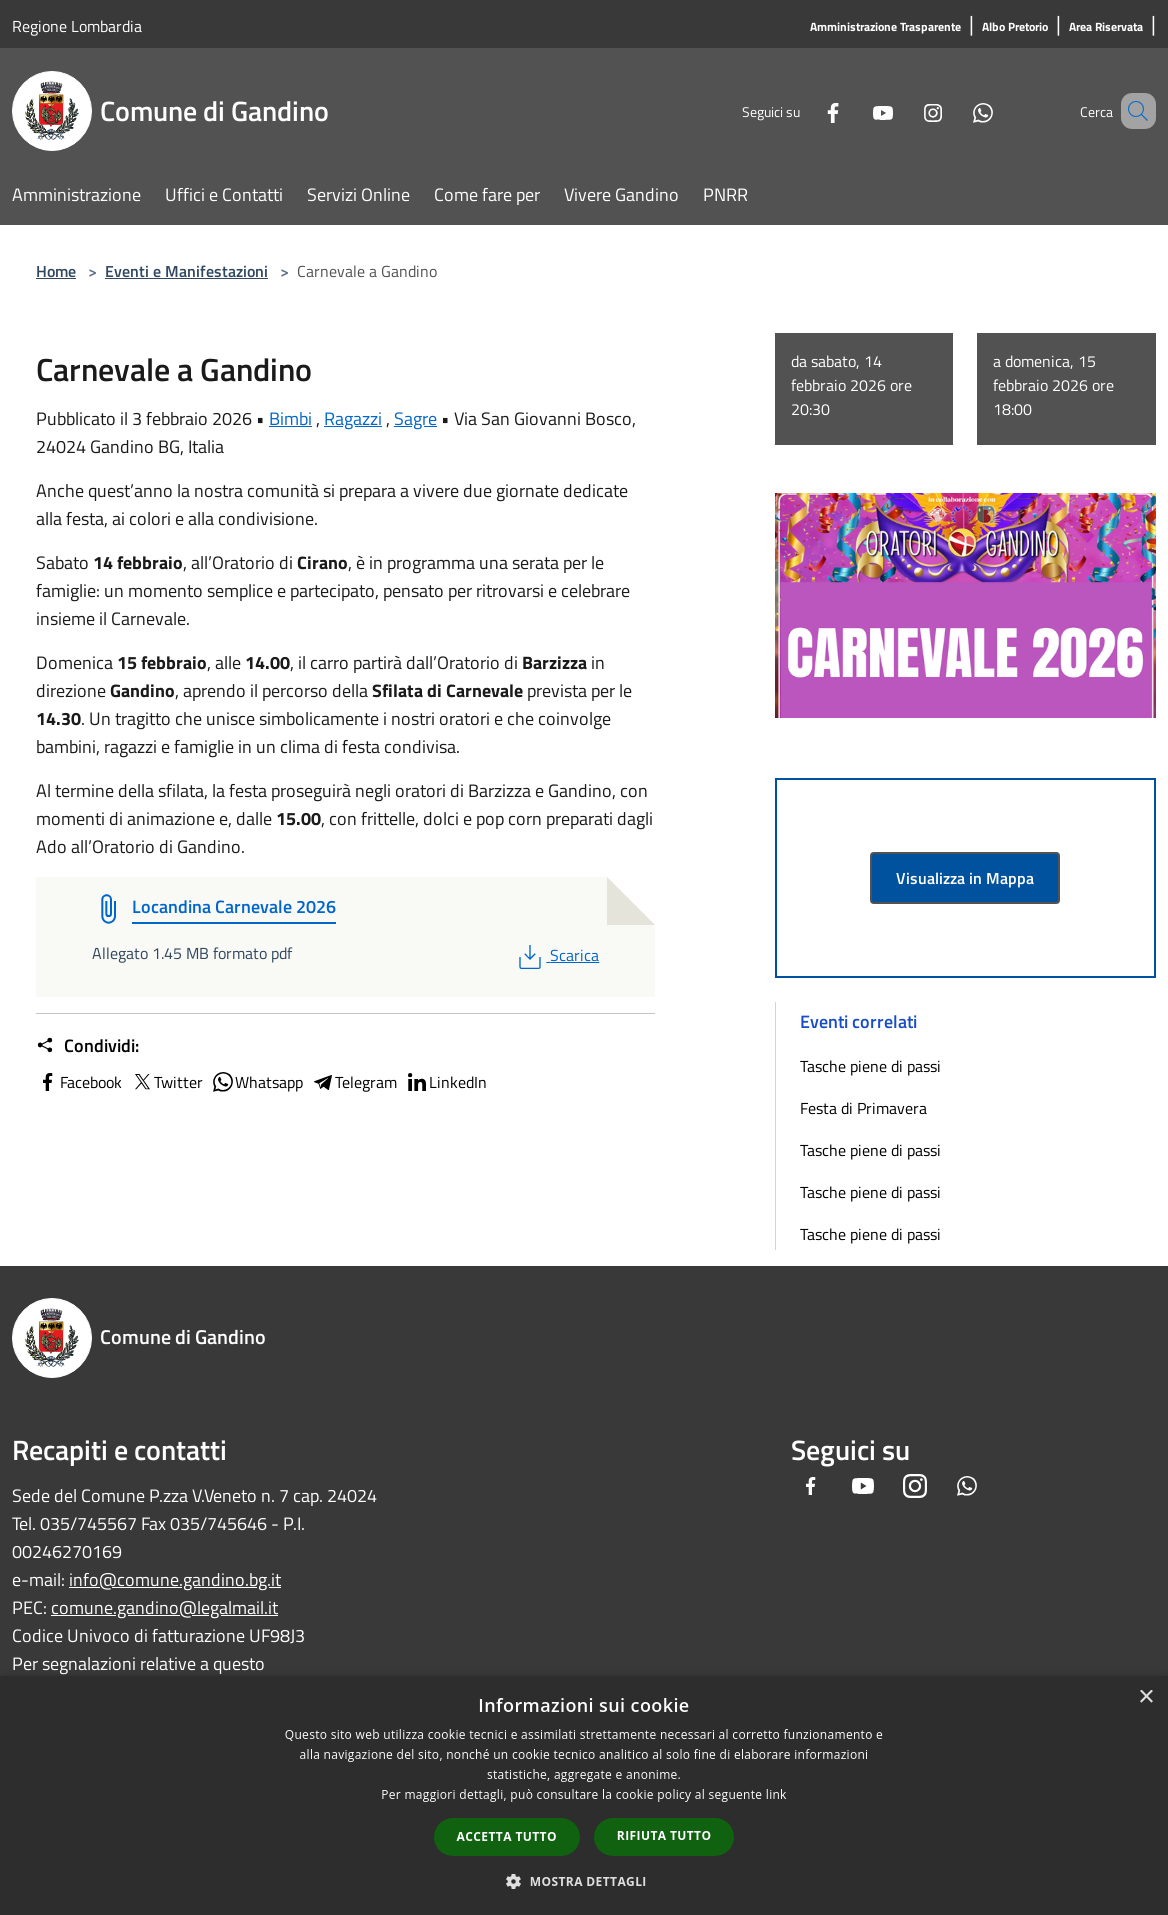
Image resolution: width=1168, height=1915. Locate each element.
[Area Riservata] (1106, 27)
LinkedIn (446, 1082)
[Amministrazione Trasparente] (885, 27)
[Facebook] (804, 110)
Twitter (166, 1082)
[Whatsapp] (954, 110)
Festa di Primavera (863, 1108)
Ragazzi (353, 418)
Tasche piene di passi (870, 1066)
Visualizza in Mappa (965, 878)
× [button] (1145, 1697)
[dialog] (584, 1795)
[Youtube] (854, 110)
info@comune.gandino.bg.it (175, 1579)
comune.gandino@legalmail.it (164, 1607)
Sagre (415, 418)
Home (56, 271)
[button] (584, 1881)
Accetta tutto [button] (507, 1836)
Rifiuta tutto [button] (664, 1835)
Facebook (79, 1082)
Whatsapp (257, 1082)
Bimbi (290, 418)
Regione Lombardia (77, 26)
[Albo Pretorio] (1015, 27)
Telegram (354, 1082)
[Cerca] (1132, 111)
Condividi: (87, 1046)
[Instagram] (904, 110)
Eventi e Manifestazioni (186, 271)
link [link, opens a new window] (776, 1794)
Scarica (556, 955)
